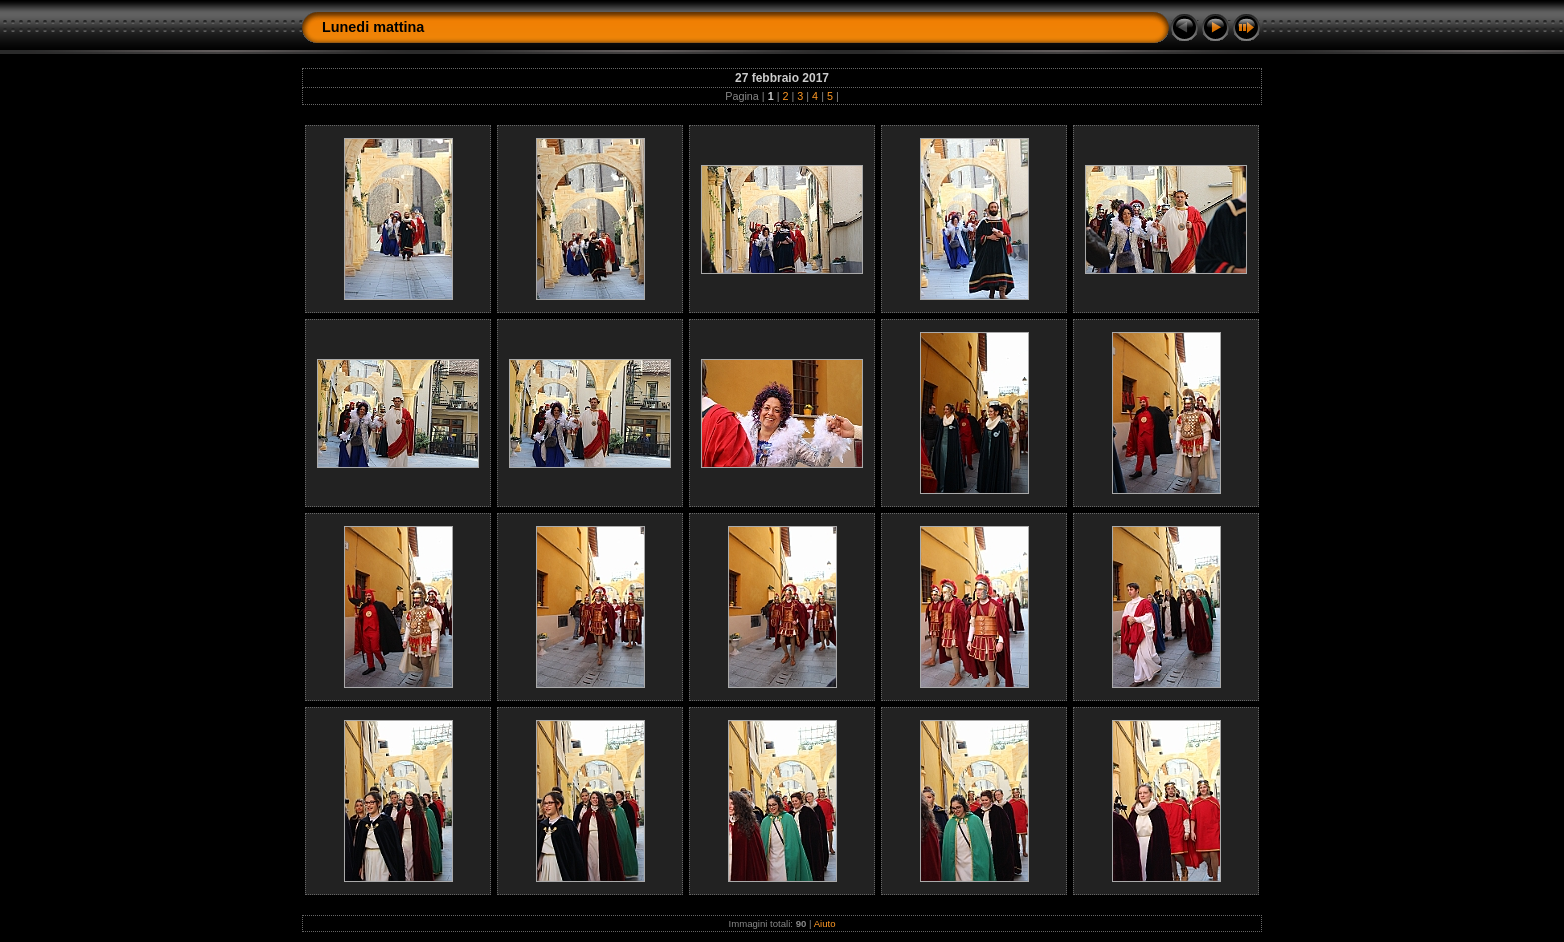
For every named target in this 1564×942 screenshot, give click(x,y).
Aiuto (825, 923)
